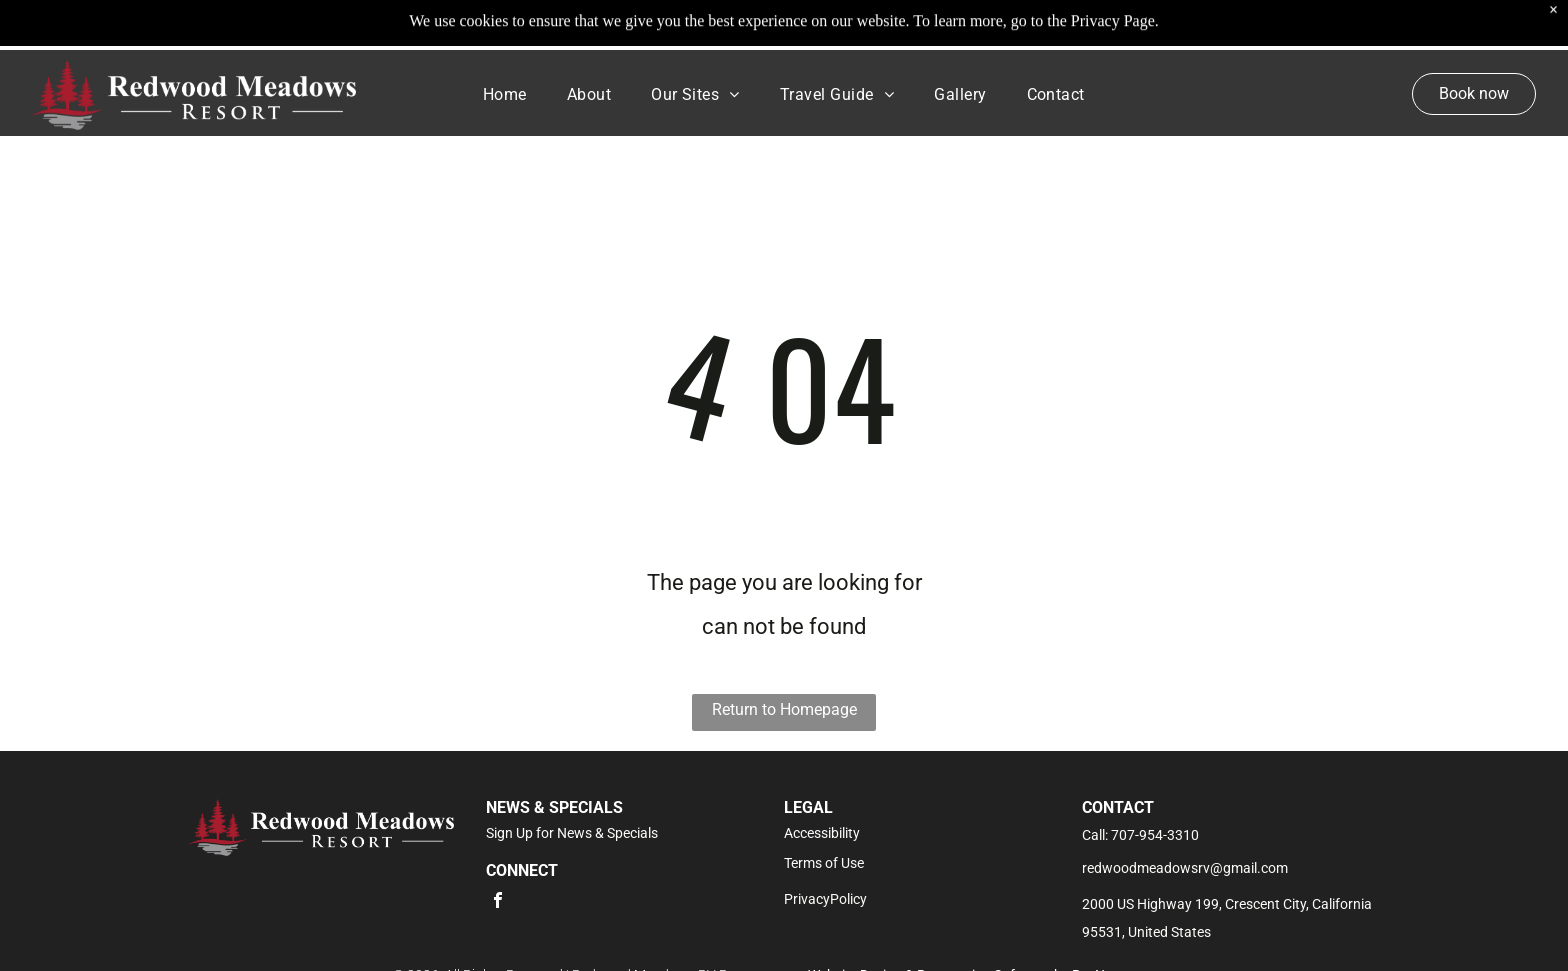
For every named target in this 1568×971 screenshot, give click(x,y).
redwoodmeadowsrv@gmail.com (1185, 868)
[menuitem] (505, 94)
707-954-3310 (1155, 835)
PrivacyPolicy (825, 899)
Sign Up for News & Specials (572, 833)
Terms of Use (824, 863)
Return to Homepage (784, 709)
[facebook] (498, 902)
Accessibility (822, 833)
